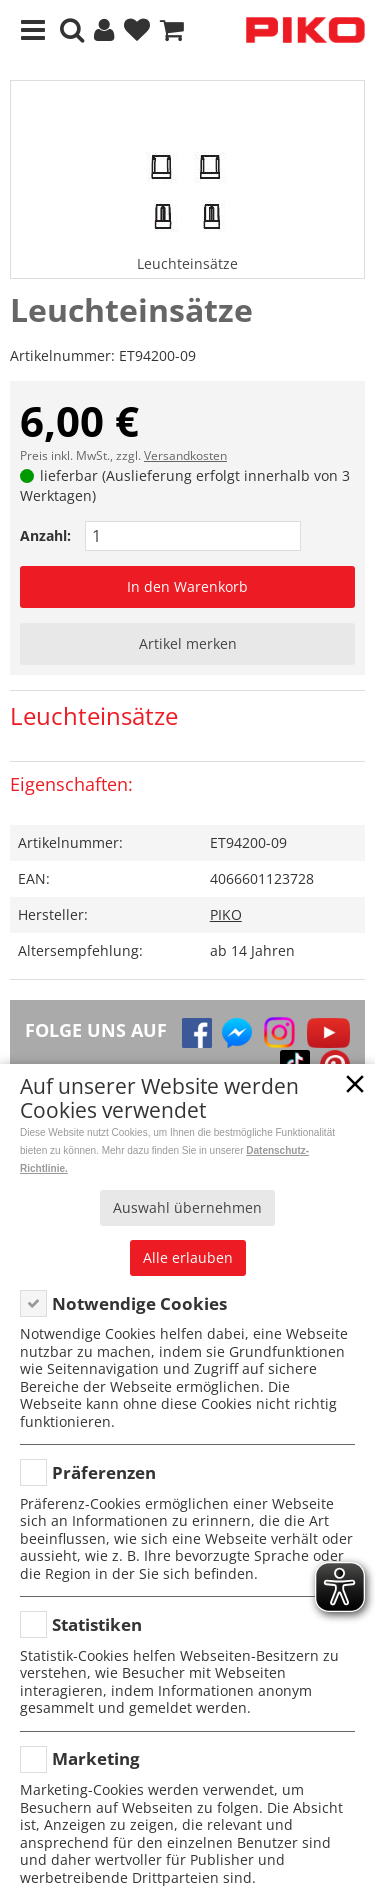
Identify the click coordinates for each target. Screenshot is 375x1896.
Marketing (96, 1758)
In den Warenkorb (187, 586)
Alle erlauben (188, 1257)
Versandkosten (185, 455)
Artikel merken (188, 643)
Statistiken (97, 1624)
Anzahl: (45, 535)
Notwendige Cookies (139, 1303)
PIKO (226, 914)
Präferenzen (104, 1472)
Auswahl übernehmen (187, 1207)
